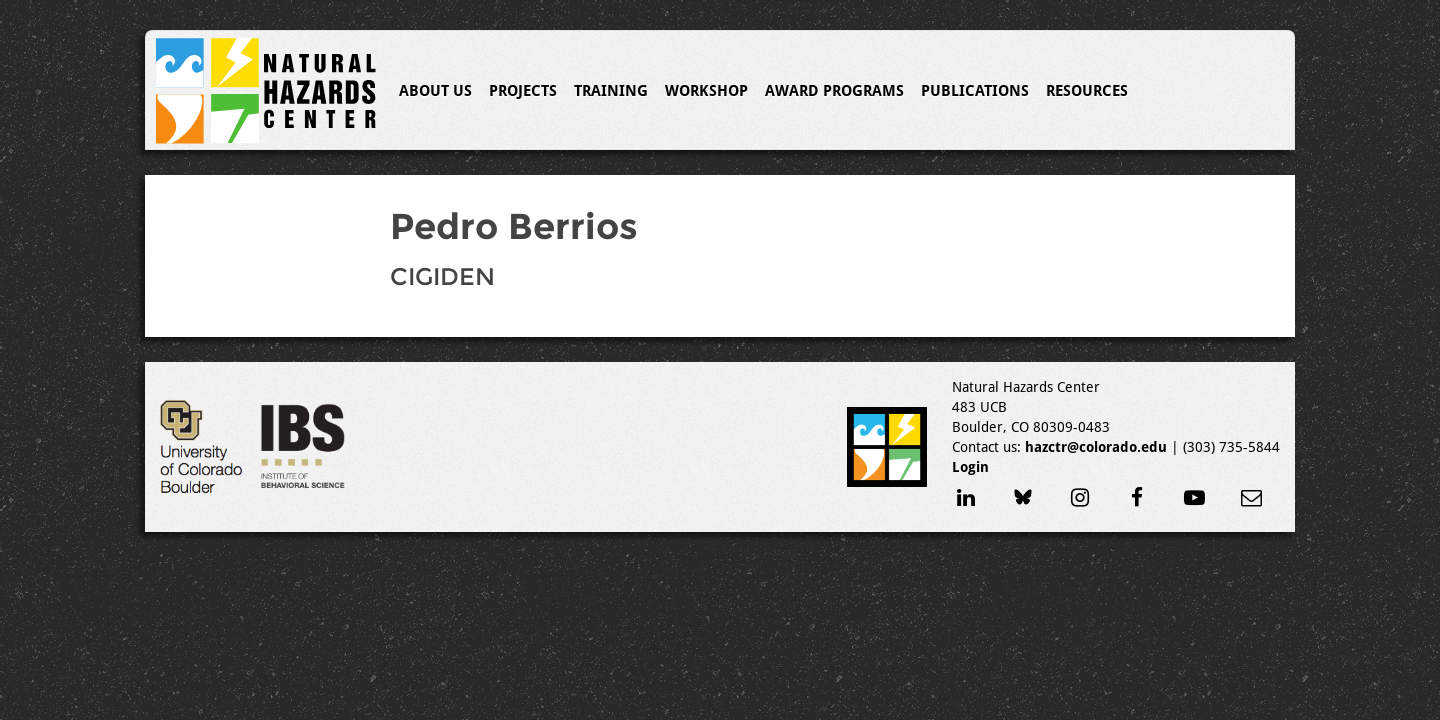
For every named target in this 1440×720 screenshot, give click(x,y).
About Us (435, 91)
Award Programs (834, 91)
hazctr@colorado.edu (1096, 447)
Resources (1087, 91)
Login (970, 467)
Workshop (706, 91)
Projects (523, 91)
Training (611, 91)
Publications (975, 91)
